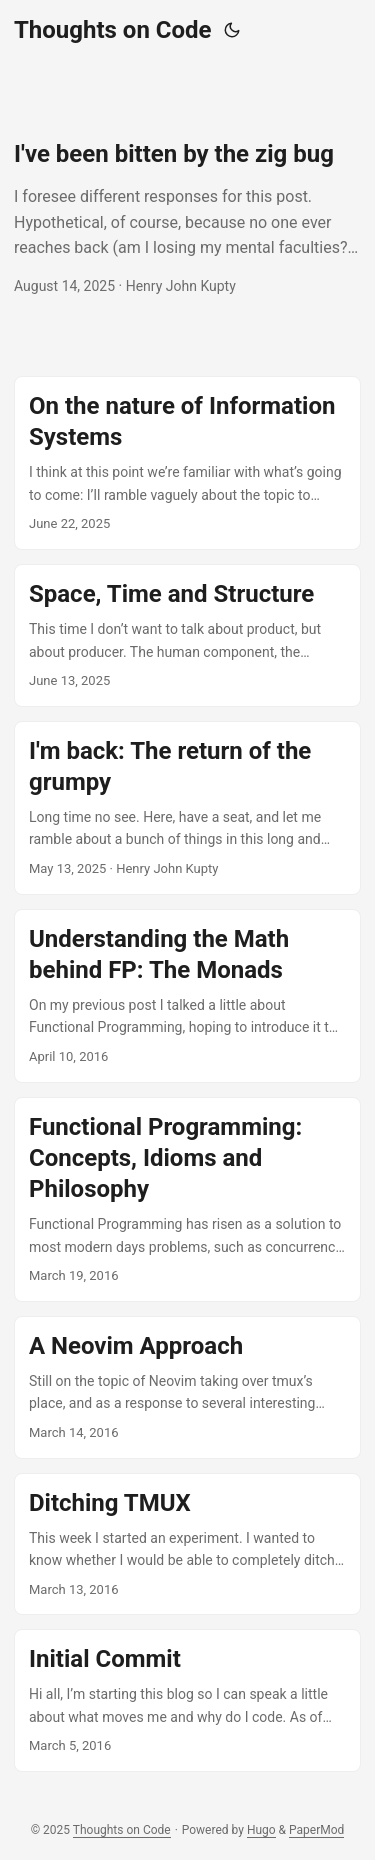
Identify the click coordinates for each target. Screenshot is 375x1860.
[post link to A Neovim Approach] (187, 1387)
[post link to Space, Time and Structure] (187, 635)
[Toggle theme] (232, 30)
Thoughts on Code (113, 30)
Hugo (261, 1830)
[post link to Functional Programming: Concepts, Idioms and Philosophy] (187, 1199)
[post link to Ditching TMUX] (187, 1544)
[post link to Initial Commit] (187, 1700)
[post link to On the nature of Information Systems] (187, 463)
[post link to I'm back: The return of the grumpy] (187, 808)
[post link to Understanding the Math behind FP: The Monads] (187, 996)
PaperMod (316, 1830)
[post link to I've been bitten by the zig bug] (187, 218)
